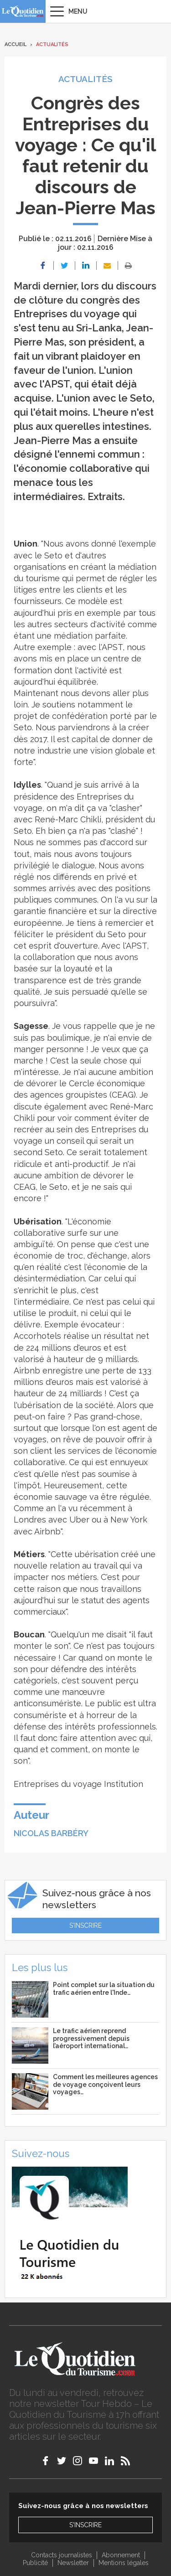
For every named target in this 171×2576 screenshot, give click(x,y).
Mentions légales (123, 2562)
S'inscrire (85, 1925)
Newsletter (73, 2562)
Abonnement (121, 2555)
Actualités (52, 44)
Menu (78, 11)
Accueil (15, 44)
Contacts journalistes (61, 2555)
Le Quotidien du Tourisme (23, 11)
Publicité (35, 2562)
